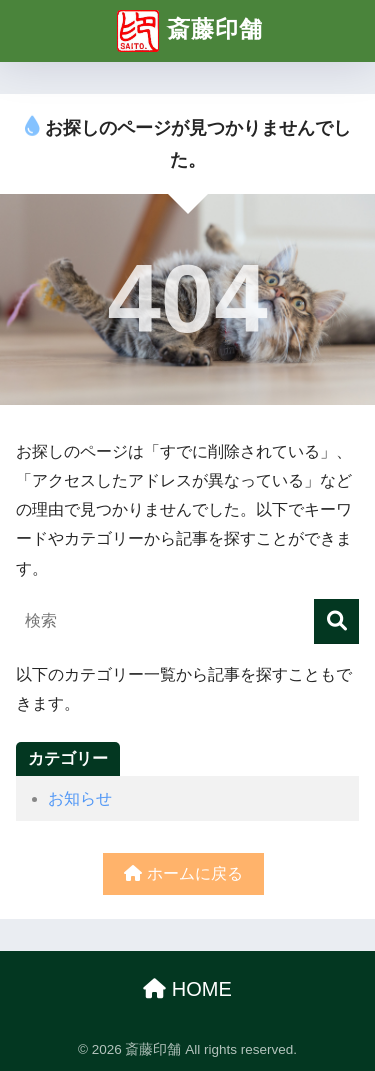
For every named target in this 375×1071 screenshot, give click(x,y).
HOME (187, 989)
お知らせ (80, 798)
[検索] (336, 621)
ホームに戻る (183, 873)
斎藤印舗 (189, 31)
